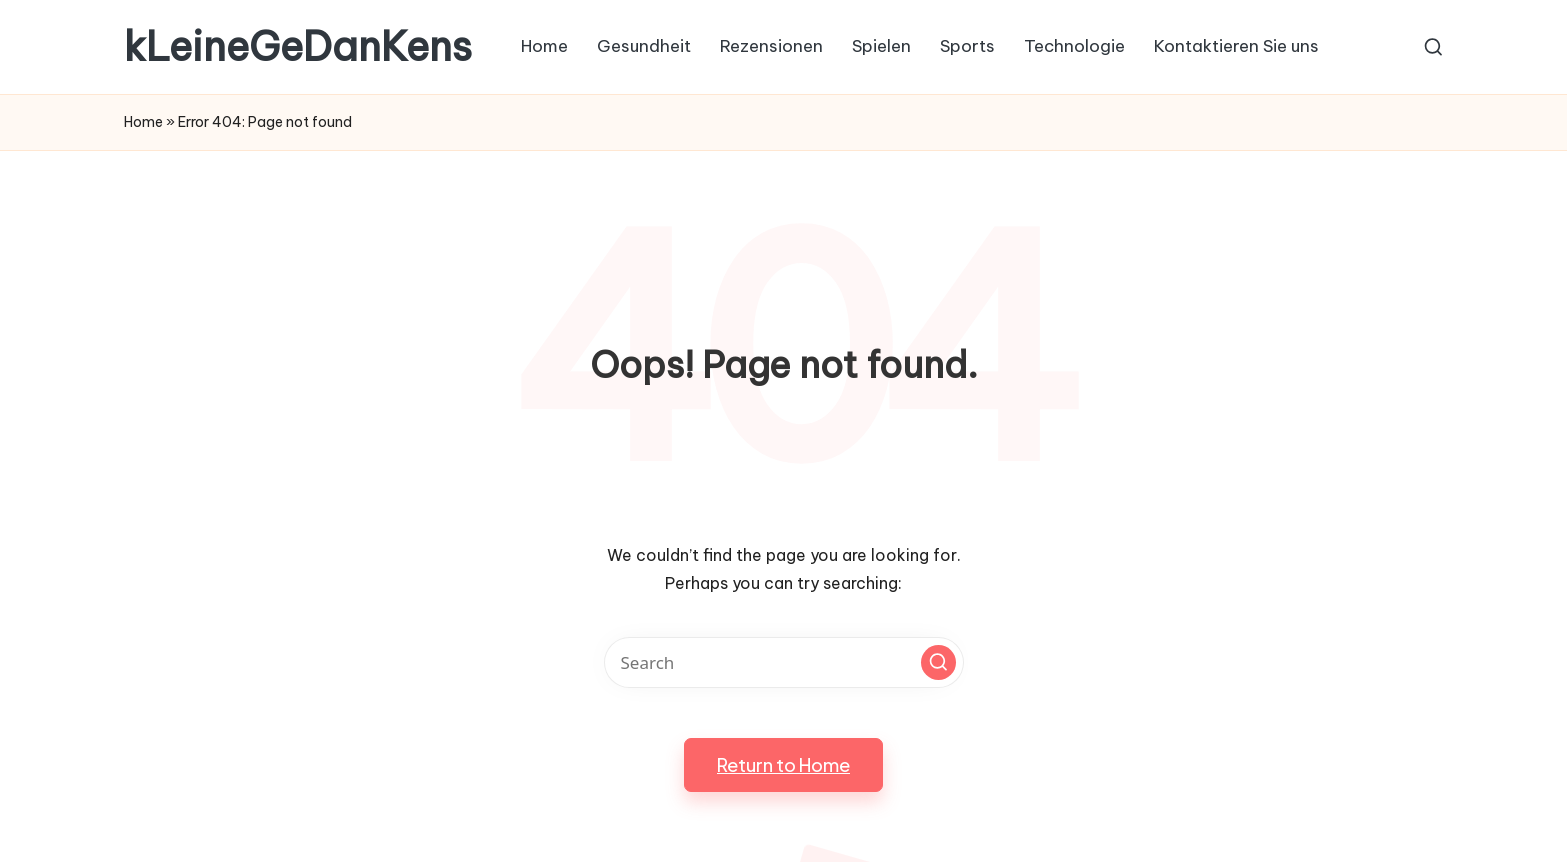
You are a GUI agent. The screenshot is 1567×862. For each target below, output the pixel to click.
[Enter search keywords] (784, 662)
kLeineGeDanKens (298, 47)
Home (143, 122)
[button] (938, 662)
